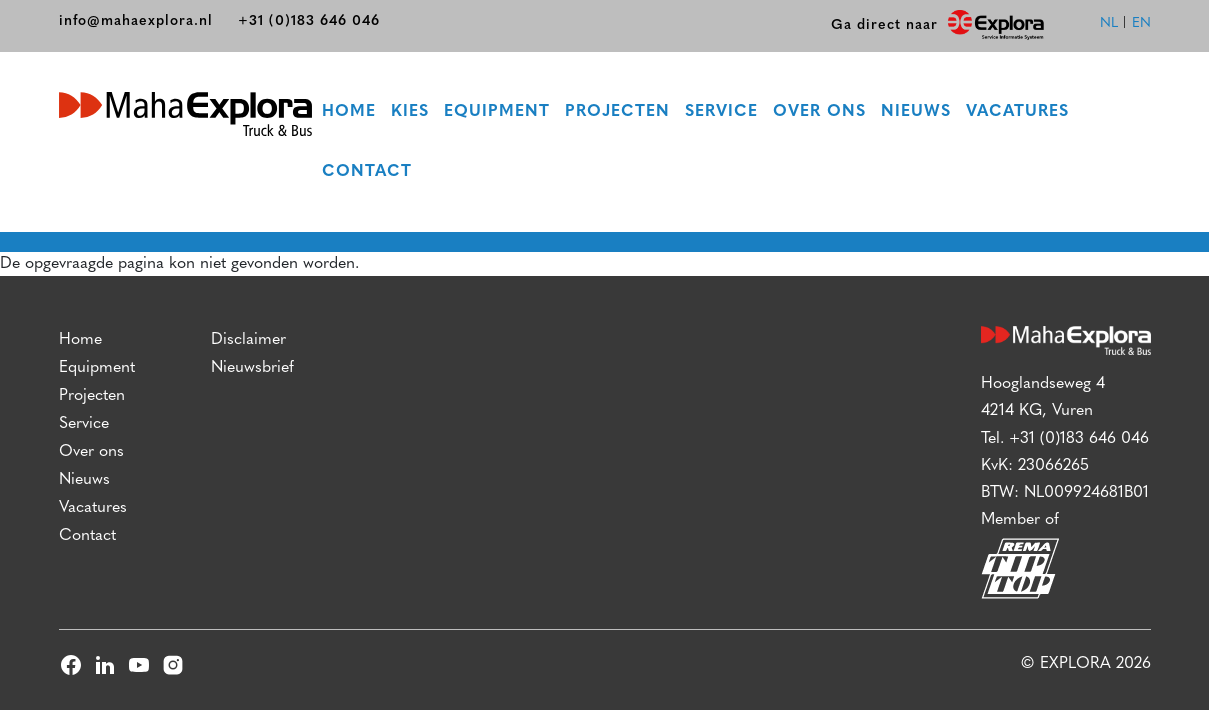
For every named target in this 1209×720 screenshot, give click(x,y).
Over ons (819, 112)
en (1141, 23)
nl (1109, 23)
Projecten (617, 112)
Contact (367, 172)
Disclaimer (248, 340)
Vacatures (1017, 112)
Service (721, 112)
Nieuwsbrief (252, 368)
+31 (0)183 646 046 (309, 21)
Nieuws (916, 112)
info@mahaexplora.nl (136, 21)
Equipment (497, 112)
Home (349, 112)
